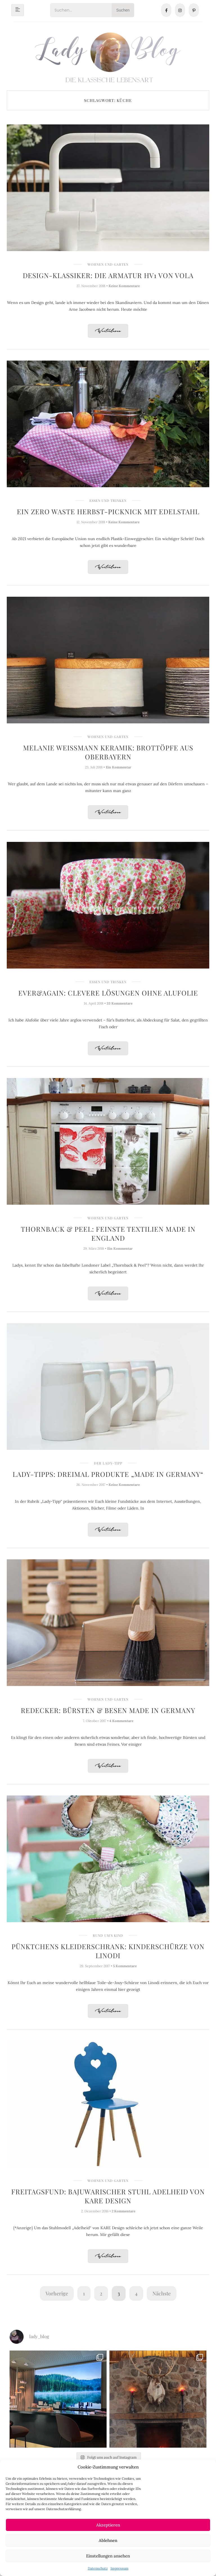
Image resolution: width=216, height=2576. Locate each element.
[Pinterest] (194, 10)
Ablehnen (108, 2540)
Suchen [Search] (122, 10)
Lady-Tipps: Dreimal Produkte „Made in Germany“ (108, 1474)
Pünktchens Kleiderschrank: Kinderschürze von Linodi (108, 1951)
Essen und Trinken (108, 500)
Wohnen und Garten (108, 264)
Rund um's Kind (108, 1935)
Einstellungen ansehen (108, 2556)
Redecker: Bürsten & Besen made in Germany (108, 1710)
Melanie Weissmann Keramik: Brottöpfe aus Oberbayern (108, 752)
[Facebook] (166, 10)
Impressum (120, 2568)
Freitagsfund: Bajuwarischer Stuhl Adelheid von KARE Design (108, 2196)
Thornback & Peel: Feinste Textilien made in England (108, 1233)
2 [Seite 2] (101, 2293)
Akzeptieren (108, 2525)
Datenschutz (98, 2568)
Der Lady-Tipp (108, 1463)
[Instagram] (180, 10)
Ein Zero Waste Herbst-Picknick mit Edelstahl (108, 511)
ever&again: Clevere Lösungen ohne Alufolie (108, 992)
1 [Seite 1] (84, 2293)
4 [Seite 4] (136, 2293)
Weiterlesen (108, 331)
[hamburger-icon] (17, 10)
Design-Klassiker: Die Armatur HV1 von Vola (108, 275)
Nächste (161, 2293)
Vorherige (57, 2293)
